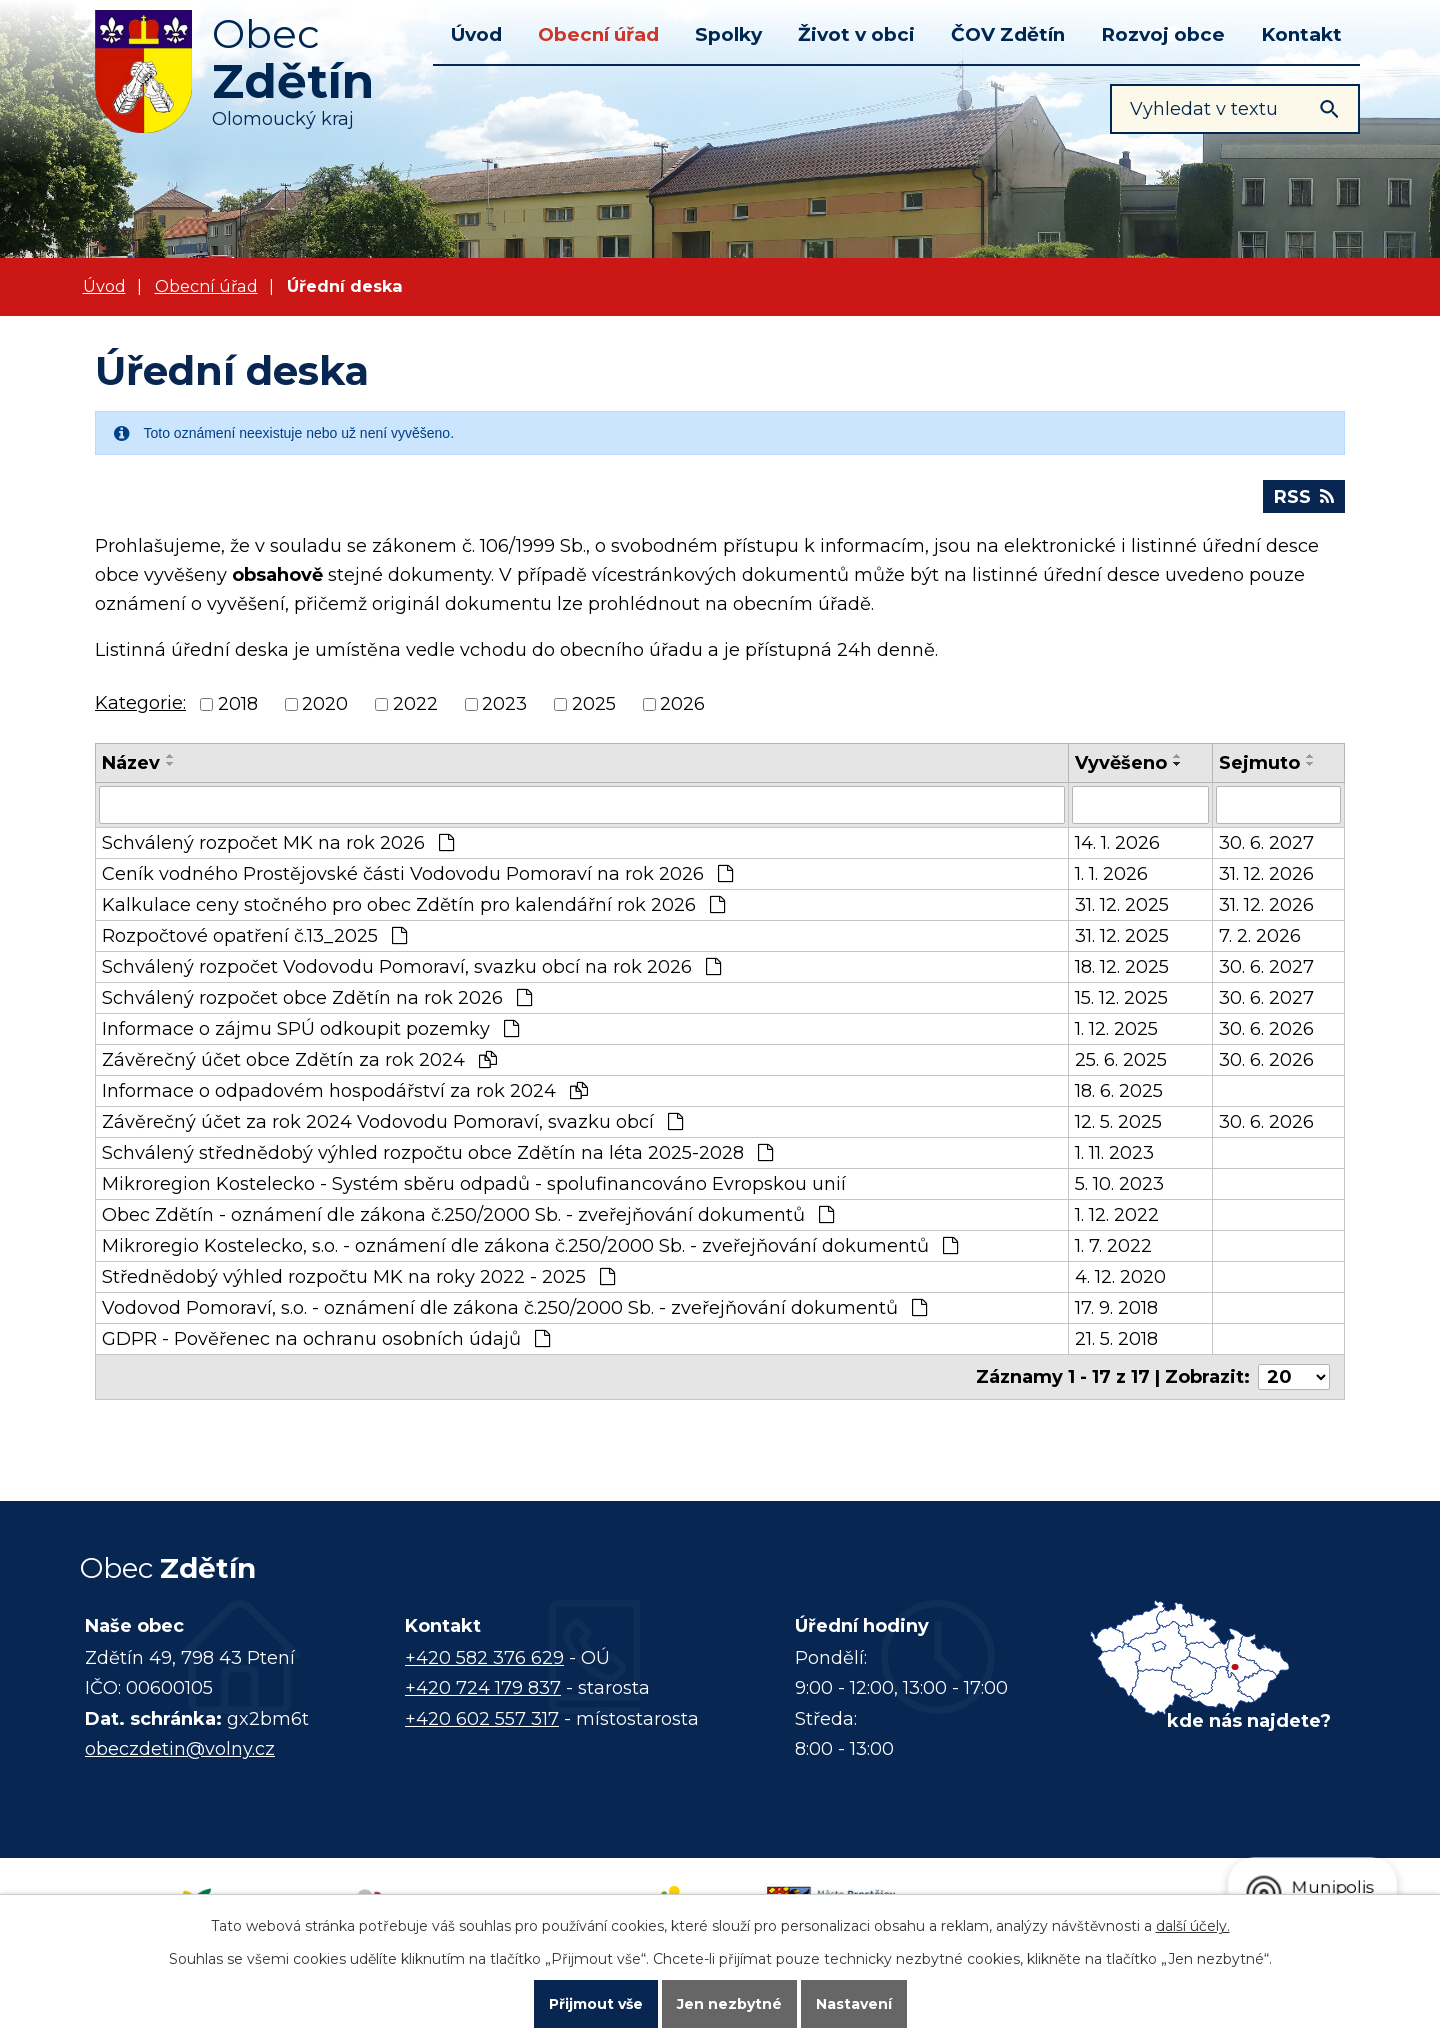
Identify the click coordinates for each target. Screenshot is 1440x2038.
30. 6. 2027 (1266, 843)
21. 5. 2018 (1116, 1339)
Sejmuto (1259, 763)
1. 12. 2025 (1116, 1029)
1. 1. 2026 (1111, 874)
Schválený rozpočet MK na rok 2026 (278, 843)
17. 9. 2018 (1116, 1308)
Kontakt (1301, 34)
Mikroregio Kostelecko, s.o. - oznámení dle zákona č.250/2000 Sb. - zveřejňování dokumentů (530, 1246)
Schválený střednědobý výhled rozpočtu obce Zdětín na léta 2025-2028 (437, 1153)
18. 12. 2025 (1122, 967)
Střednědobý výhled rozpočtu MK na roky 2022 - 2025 (358, 1277)
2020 (325, 705)
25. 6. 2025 (1121, 1060)
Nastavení (854, 2004)
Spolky (728, 34)
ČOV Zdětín (1008, 34)
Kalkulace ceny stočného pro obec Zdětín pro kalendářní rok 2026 (413, 905)
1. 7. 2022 (1113, 1246)
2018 (238, 705)
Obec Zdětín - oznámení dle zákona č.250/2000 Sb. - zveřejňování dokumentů (468, 1215)
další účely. (1193, 1926)
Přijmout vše (596, 2004)
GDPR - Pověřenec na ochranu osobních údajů (326, 1339)
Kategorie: (140, 703)
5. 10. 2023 (1119, 1184)
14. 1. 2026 (1117, 843)
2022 (415, 705)
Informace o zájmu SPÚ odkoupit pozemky (310, 1029)
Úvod (476, 34)
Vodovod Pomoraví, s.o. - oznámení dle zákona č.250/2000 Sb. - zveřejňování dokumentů (514, 1308)
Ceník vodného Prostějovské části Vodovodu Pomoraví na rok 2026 (417, 874)
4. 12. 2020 (1120, 1277)
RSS (1304, 497)
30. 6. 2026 (1266, 1029)
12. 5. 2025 (1118, 1122)
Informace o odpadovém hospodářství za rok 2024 (345, 1091)
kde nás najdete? (1249, 1721)
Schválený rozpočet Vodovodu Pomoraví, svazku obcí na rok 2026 (411, 967)
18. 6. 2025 (1119, 1091)
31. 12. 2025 (1122, 905)
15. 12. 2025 (1121, 998)
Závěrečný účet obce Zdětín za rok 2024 (299, 1060)
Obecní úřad (598, 34)
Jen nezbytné (729, 2004)
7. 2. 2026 (1260, 936)
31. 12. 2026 (1266, 874)
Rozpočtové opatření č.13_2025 (254, 936)
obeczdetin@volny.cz (180, 1749)
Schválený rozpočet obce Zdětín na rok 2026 (317, 998)
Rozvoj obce (1163, 34)
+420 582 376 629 (484, 1658)
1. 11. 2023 (1114, 1153)
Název (131, 763)
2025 (594, 705)
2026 (682, 705)
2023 (504, 705)
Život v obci (856, 34)
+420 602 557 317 (482, 1719)
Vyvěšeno (1121, 763)
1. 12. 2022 (1117, 1215)
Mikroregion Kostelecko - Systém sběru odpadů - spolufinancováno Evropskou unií (474, 1184)
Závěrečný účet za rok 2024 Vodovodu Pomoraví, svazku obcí (392, 1122)
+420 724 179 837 (483, 1688)
